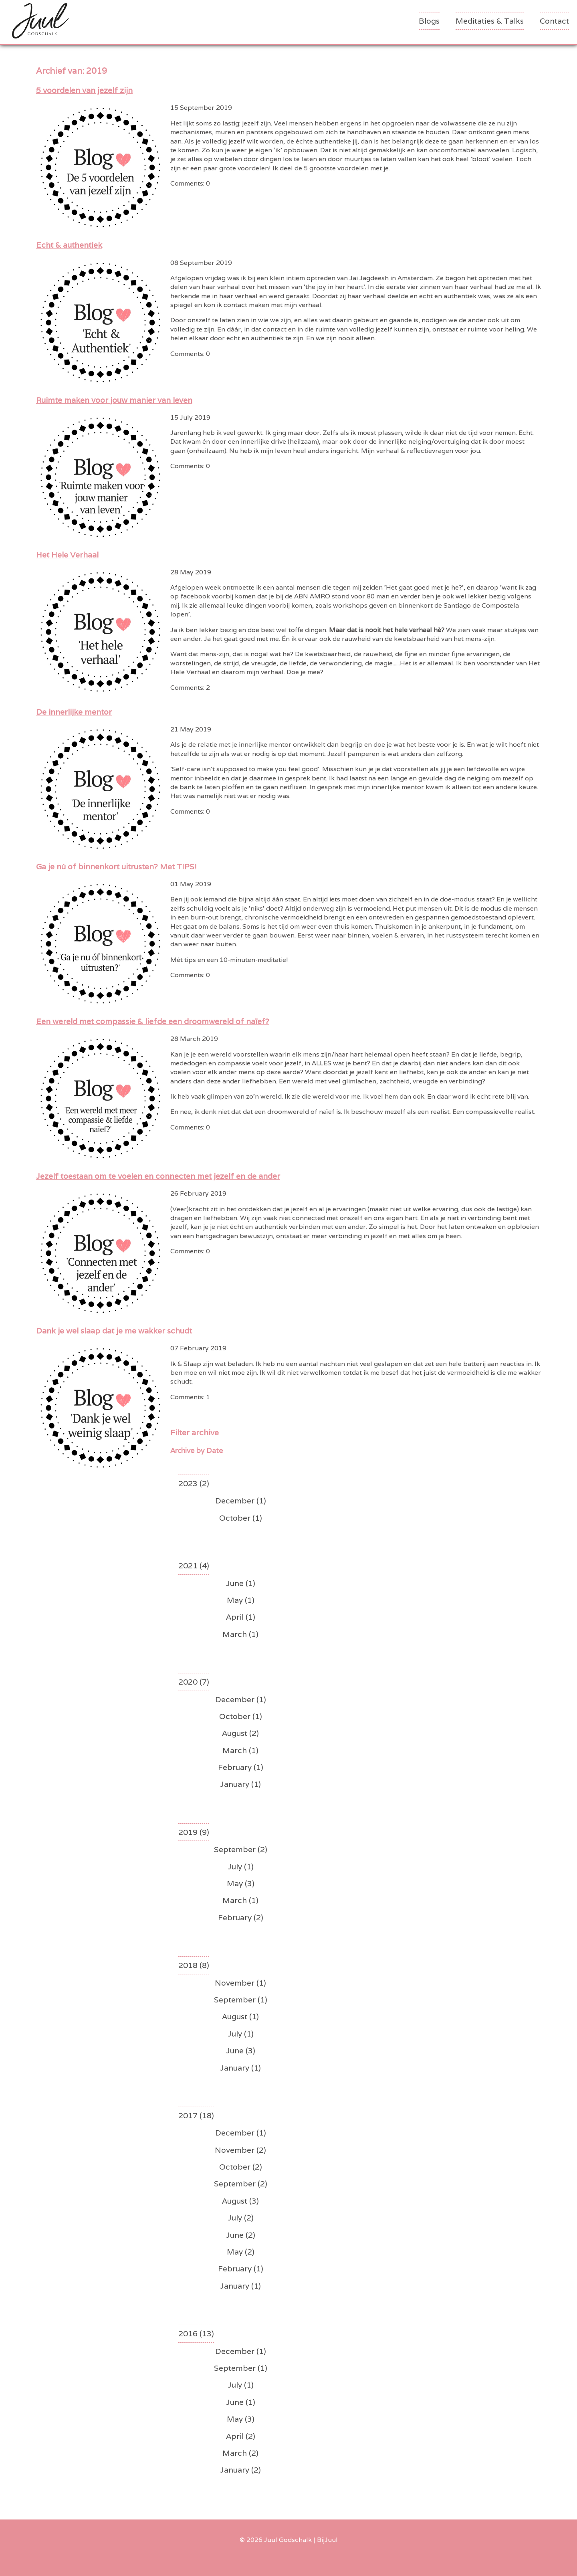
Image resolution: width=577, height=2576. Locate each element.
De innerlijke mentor (74, 712)
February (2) (240, 1917)
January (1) (240, 1784)
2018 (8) (193, 1965)
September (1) (240, 1999)
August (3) (240, 2200)
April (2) (240, 2436)
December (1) (240, 1500)
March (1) (240, 1634)
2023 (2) (193, 1483)
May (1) (240, 1600)
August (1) (240, 2016)
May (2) (240, 2251)
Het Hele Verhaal (67, 555)
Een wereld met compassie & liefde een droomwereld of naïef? (152, 1021)
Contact (554, 21)
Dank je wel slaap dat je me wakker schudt (114, 1330)
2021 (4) (193, 1565)
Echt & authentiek (69, 245)
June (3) (240, 2050)
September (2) (240, 1849)
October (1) (240, 1517)
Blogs (429, 21)
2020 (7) (193, 1682)
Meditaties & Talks (490, 21)
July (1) (241, 1866)
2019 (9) (193, 1832)
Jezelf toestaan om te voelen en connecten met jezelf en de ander (158, 1176)
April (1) (240, 1616)
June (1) (240, 1583)
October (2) (240, 2166)
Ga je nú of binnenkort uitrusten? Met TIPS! (116, 866)
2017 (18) (196, 2115)
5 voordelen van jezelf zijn (84, 90)
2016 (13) (196, 2333)
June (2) (240, 2235)
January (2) (240, 2469)
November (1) (240, 1982)
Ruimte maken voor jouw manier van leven (114, 400)
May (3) (240, 1883)
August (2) (240, 1733)
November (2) (240, 2150)
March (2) (240, 2453)
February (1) (240, 1767)
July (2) (241, 2217)
